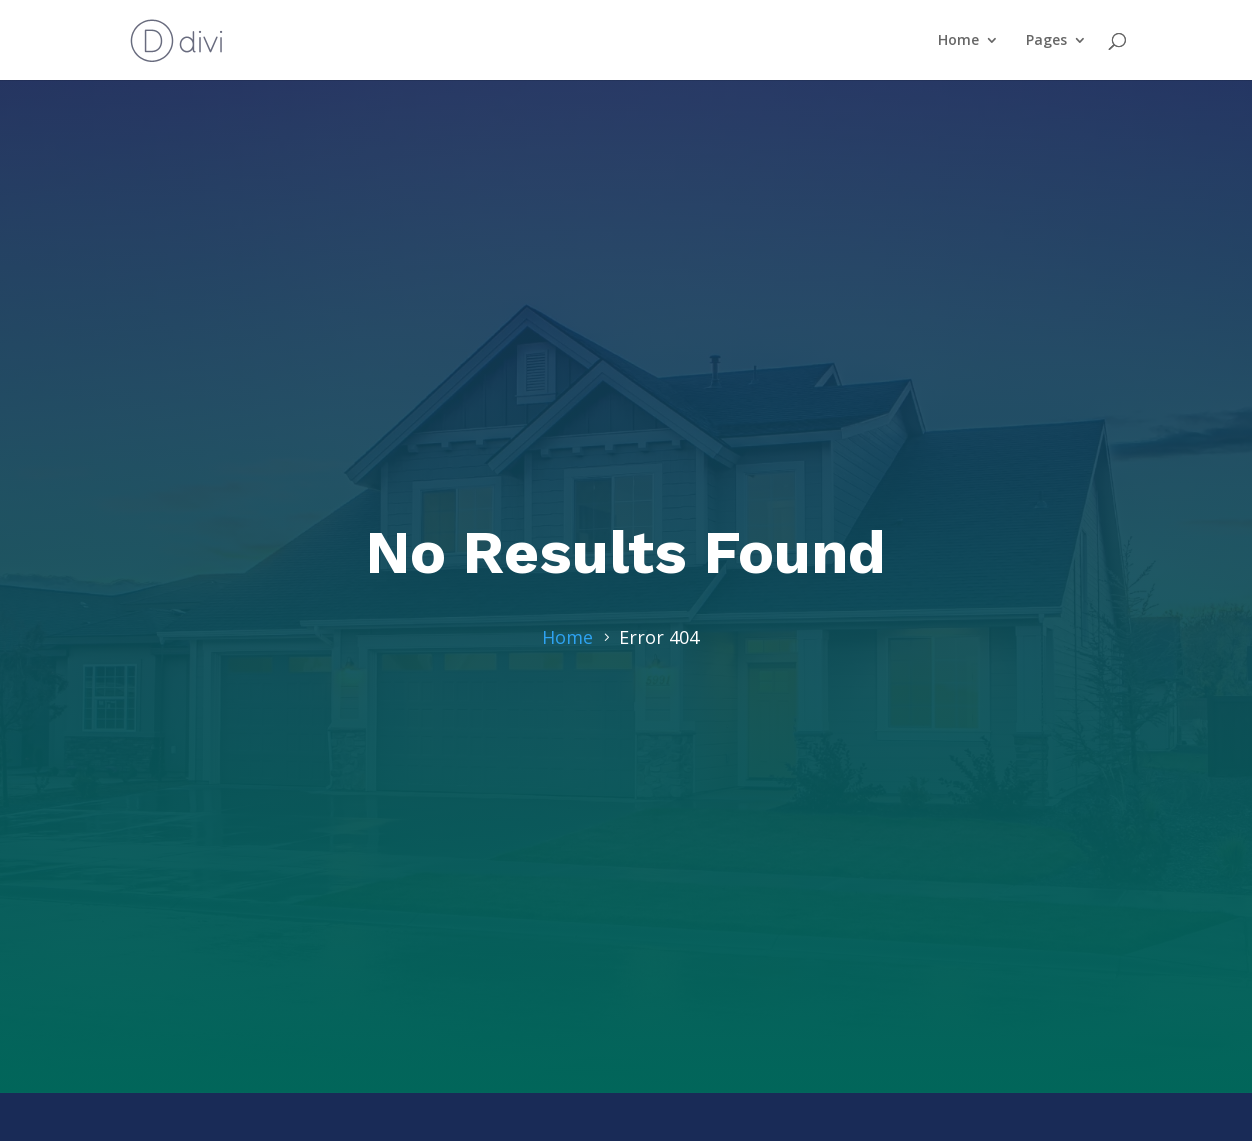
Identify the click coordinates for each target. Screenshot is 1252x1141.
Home (958, 41)
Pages (1046, 41)
